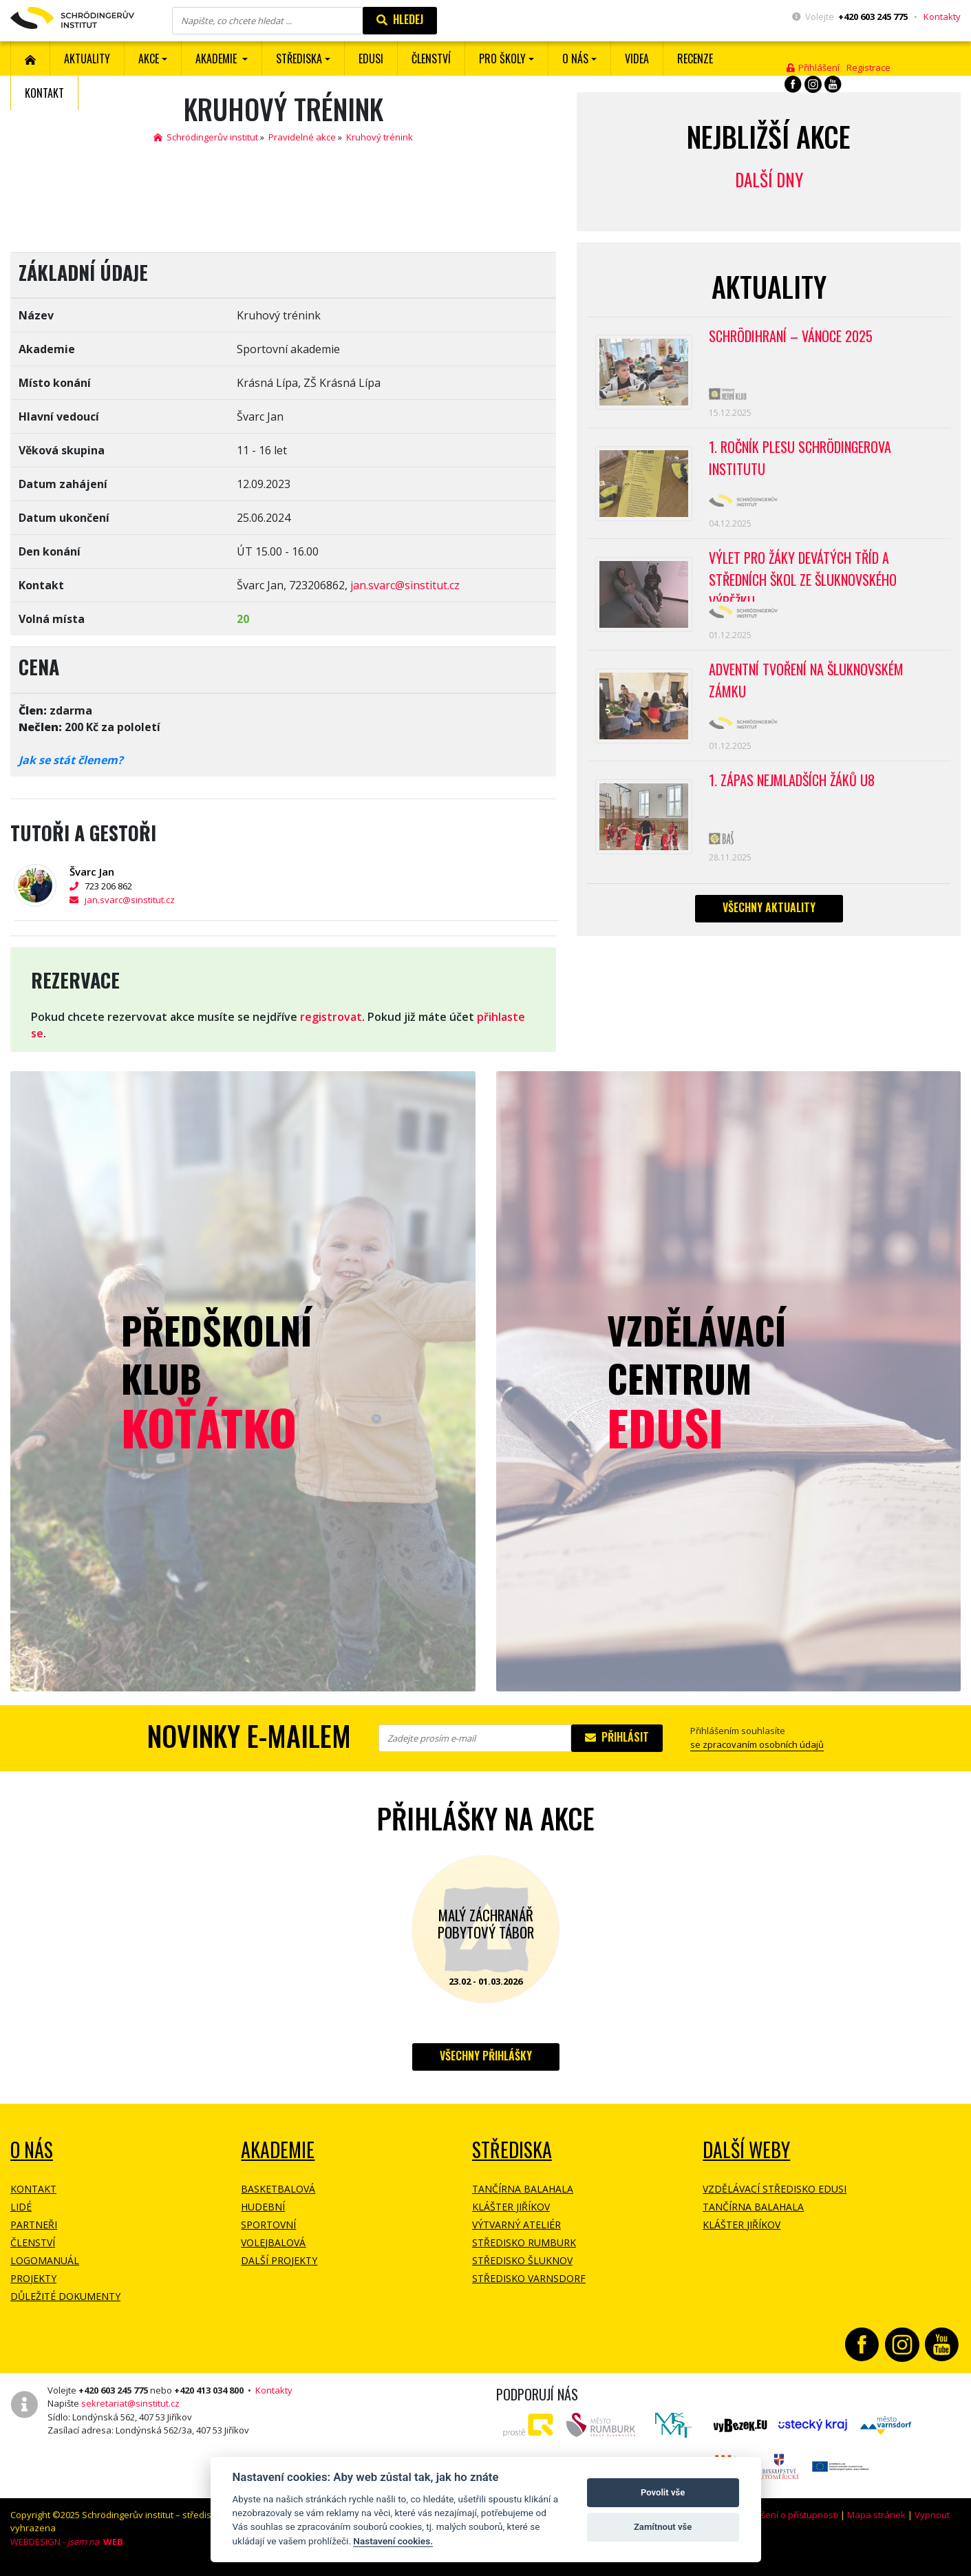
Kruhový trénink (379, 137)
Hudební (263, 2206)
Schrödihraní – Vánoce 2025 (791, 336)
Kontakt (44, 93)
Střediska (512, 2149)
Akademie (277, 2149)
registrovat (331, 1016)
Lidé (21, 2206)
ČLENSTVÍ (431, 58)
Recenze (695, 58)
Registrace (868, 67)
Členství (32, 2242)
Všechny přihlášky (486, 2055)
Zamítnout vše (663, 2527)
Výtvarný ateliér (516, 2224)
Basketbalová (278, 2188)
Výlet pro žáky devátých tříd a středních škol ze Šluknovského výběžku (803, 575)
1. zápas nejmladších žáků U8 (792, 781)
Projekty (33, 2278)
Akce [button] (148, 58)
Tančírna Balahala (522, 2188)
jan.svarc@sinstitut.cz (405, 585)
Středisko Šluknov (522, 2260)
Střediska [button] (299, 58)
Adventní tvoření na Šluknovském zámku (806, 681)
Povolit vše (663, 2492)
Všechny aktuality (769, 908)
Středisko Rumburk (524, 2242)
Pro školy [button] (502, 58)
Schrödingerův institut (205, 137)
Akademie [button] (217, 58)
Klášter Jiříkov (511, 2206)
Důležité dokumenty (65, 2296)
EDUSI (371, 58)
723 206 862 (101, 886)
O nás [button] (575, 58)
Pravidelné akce (302, 137)
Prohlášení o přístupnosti (786, 2515)
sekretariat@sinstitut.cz (130, 2403)
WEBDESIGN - (66, 2541)
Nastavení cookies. (393, 2540)
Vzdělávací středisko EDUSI (774, 2188)
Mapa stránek (876, 2515)
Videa (637, 58)
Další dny (769, 179)
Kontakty (942, 16)
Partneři (33, 2224)
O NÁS (31, 2149)
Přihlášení (813, 67)
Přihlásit (617, 1737)
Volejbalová (273, 2242)
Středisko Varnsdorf (529, 2278)
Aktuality (87, 58)
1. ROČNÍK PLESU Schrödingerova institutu (800, 458)
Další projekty (279, 2260)
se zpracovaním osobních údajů (757, 1744)
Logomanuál (44, 2260)
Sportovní (268, 2224)
